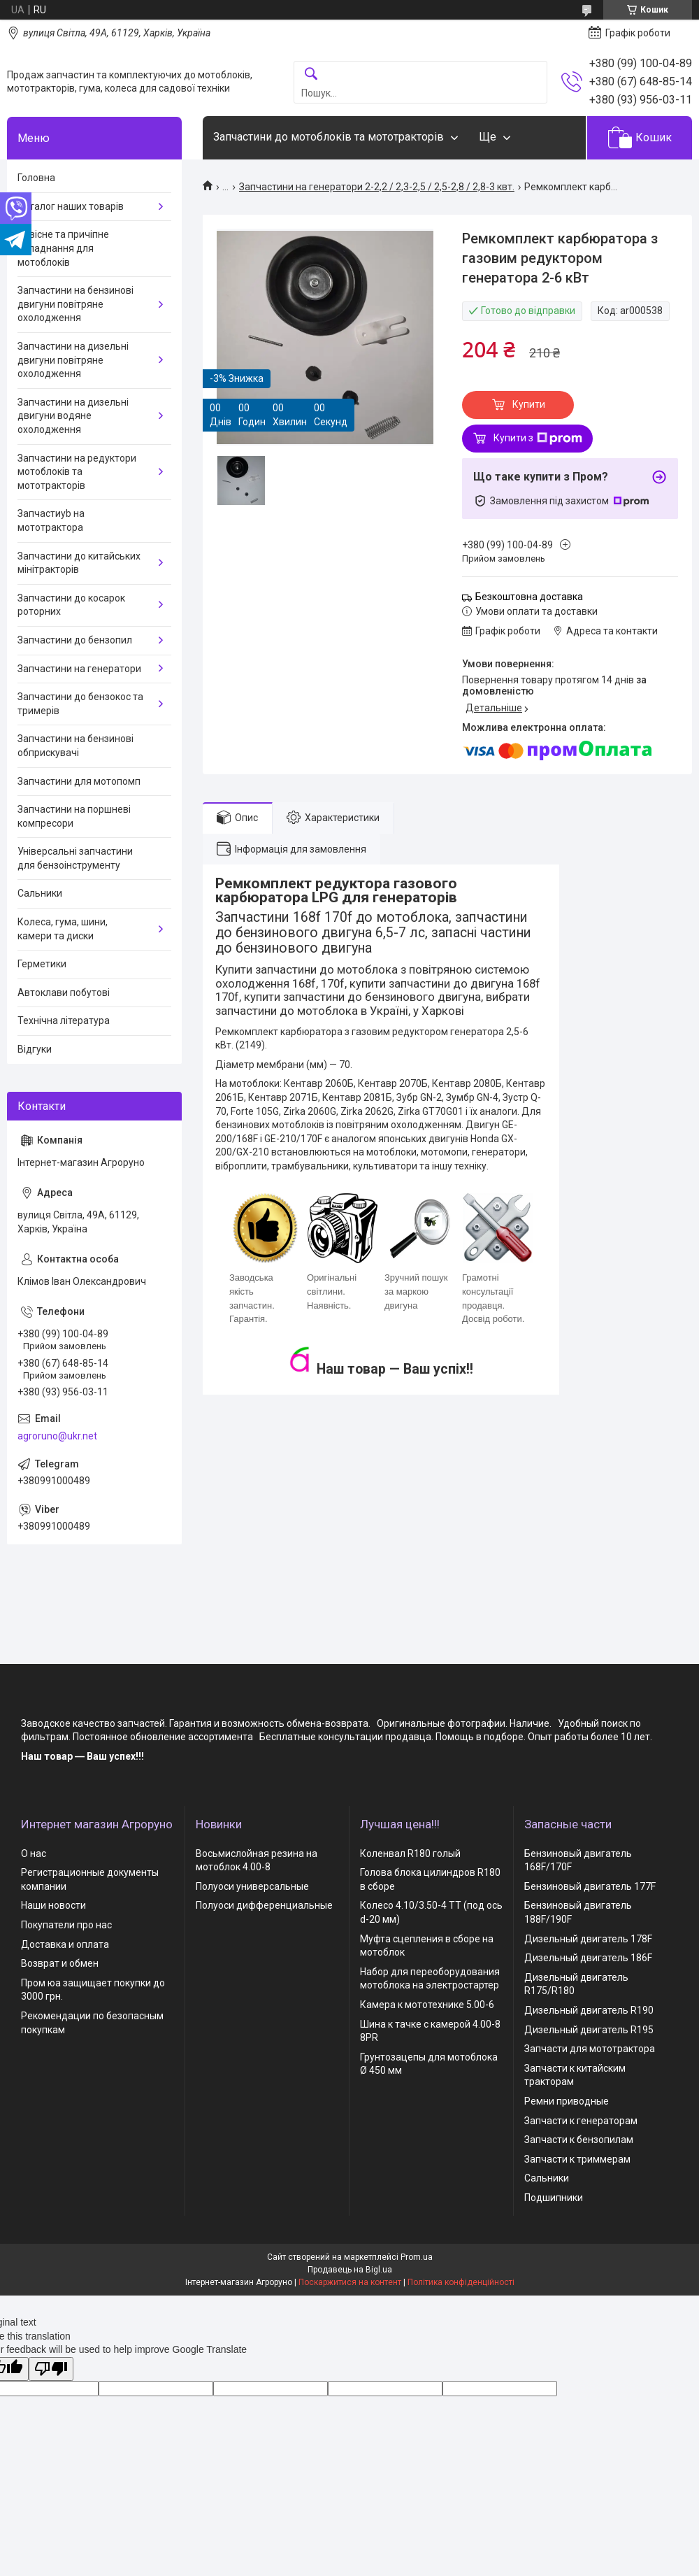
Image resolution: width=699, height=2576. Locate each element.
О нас (33, 1853)
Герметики (41, 963)
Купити (528, 404)
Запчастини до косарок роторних (71, 605)
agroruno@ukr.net (57, 1436)
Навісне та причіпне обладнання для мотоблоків (63, 248)
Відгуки (34, 1049)
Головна (36, 177)
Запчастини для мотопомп (78, 781)
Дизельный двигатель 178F (588, 1938)
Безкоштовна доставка (529, 596)
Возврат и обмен (60, 1963)
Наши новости (53, 1905)
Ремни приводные (566, 2101)
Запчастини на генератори (79, 668)
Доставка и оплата (65, 1944)
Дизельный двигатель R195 (589, 2029)
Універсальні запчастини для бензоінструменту (75, 858)
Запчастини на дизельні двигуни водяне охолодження (73, 416)
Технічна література (63, 1020)
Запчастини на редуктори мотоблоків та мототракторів (76, 472)
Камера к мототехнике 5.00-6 (427, 2004)
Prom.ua (417, 2257)
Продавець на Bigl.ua (350, 2270)
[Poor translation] (51, 2369)
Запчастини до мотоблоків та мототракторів (328, 136)
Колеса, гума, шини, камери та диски (62, 928)
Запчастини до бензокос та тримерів (80, 703)
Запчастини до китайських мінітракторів (78, 563)
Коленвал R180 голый (410, 1853)
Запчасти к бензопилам (578, 2139)
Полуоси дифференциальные (264, 1905)
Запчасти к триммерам (577, 2159)
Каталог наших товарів (70, 206)
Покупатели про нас (66, 1924)
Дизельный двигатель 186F (588, 1957)
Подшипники (553, 2197)
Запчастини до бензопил (74, 640)
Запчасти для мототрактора (589, 2048)
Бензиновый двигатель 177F (590, 1886)
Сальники (39, 893)
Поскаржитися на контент (349, 2282)
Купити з (537, 438)
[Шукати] (311, 74)
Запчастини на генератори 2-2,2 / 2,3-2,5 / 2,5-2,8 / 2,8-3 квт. (376, 186)
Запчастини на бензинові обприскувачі (75, 745)
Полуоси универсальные (252, 1886)
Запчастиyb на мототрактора (51, 520)
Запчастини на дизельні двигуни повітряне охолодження (73, 360)
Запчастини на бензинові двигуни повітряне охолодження (75, 304)
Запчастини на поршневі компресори (74, 816)
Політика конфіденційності (461, 2282)
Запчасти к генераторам (580, 2120)
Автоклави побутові (63, 992)
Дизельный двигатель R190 (589, 2010)
